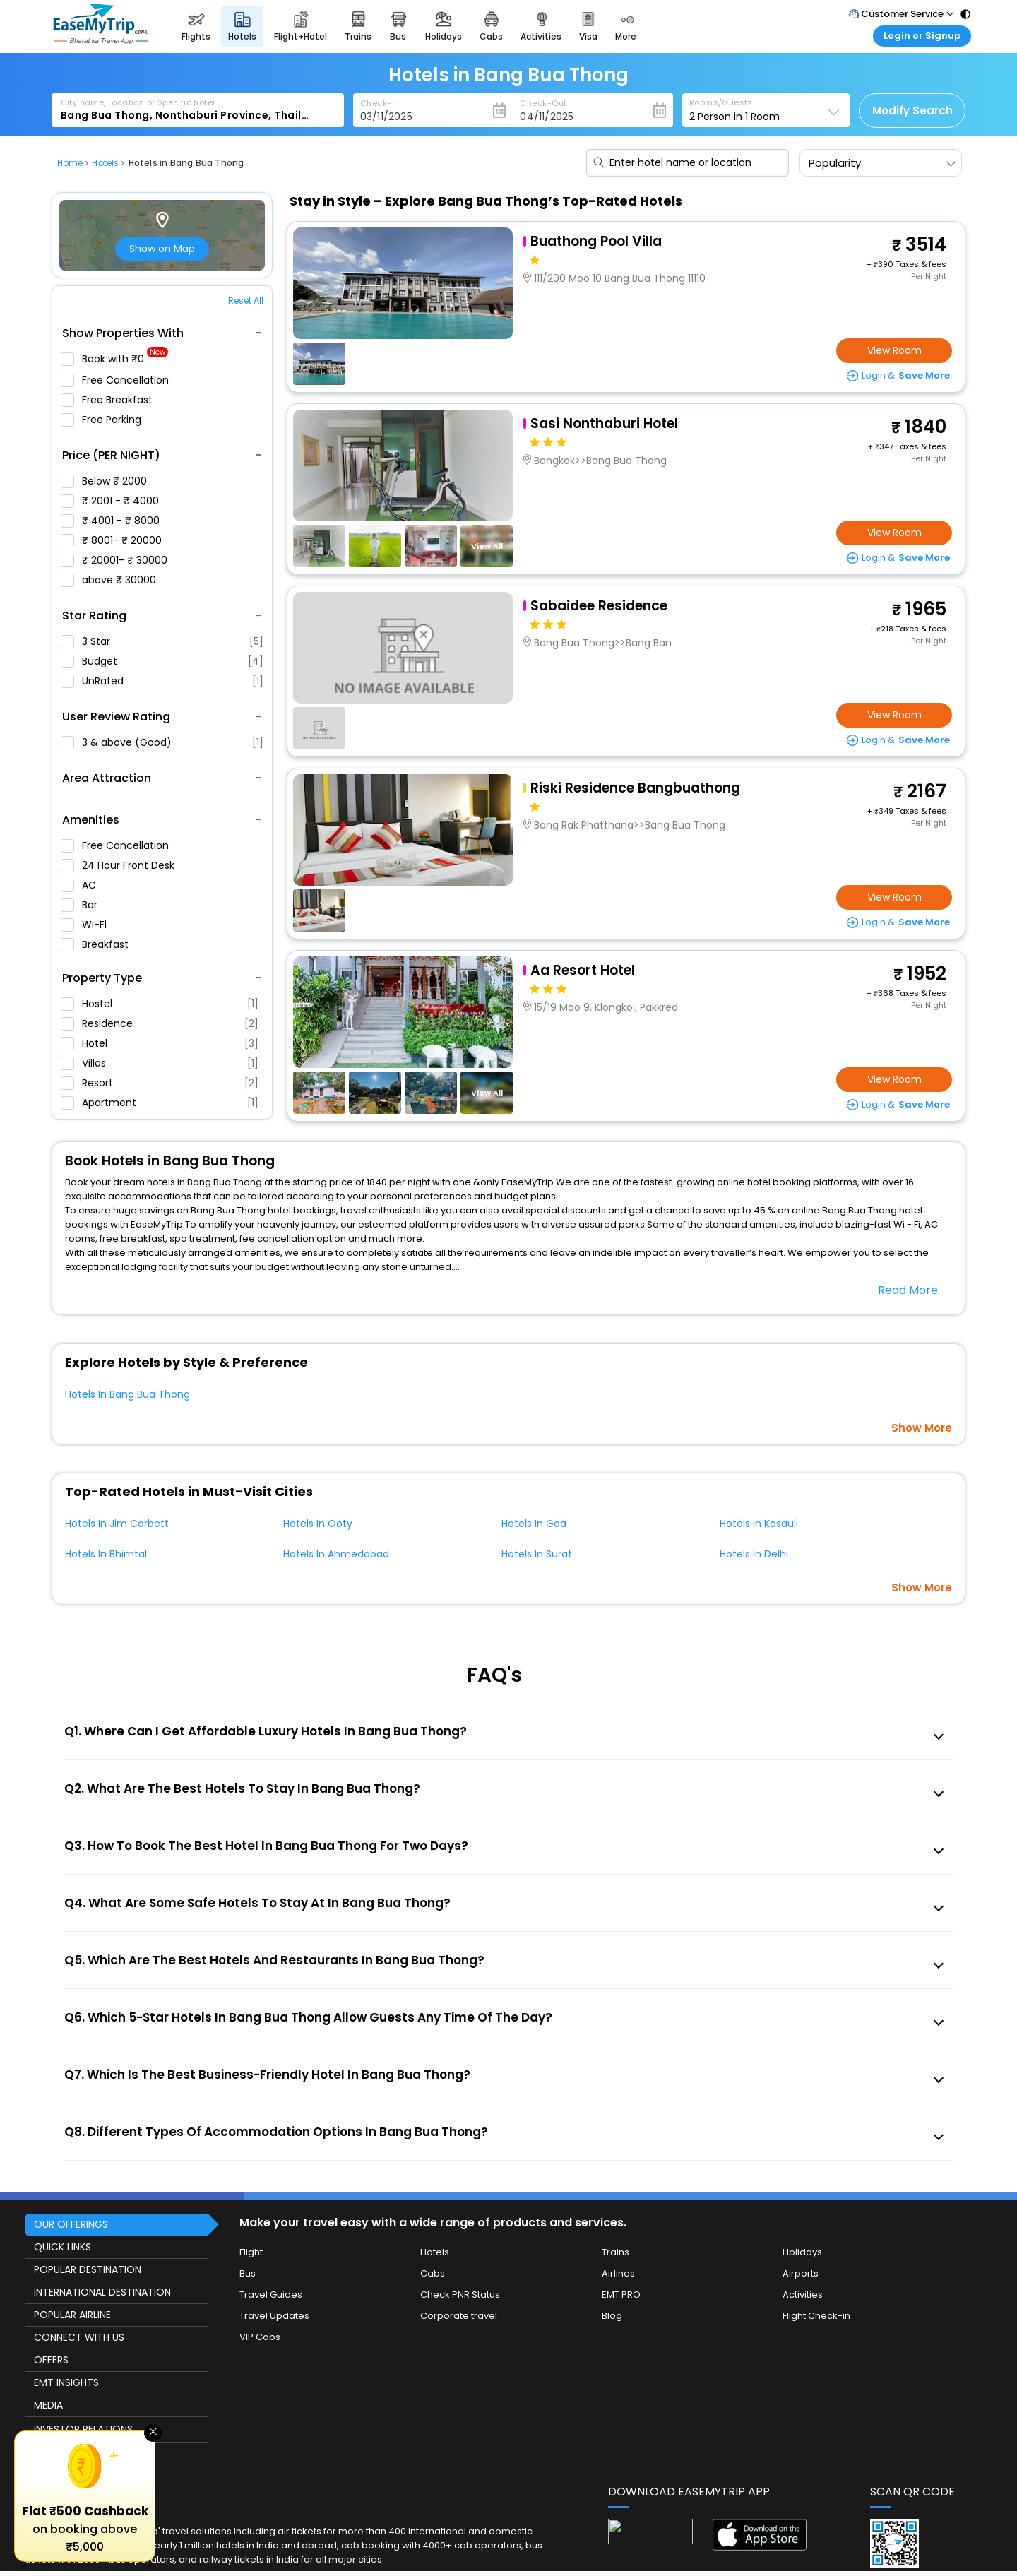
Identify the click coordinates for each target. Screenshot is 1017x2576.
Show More (921, 1427)
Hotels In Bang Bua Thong (127, 1394)
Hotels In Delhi (754, 1554)
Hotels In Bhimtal (106, 1554)
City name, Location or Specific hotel (138, 102)
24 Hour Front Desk (123, 865)
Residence (159, 1023)
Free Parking (107, 419)
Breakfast (101, 944)
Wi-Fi (90, 924)
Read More (908, 1290)
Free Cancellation (121, 380)
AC (84, 885)
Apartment (159, 1102)
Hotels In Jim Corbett (117, 1523)
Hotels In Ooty (317, 1523)
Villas (159, 1063)
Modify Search (912, 110)
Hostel (159, 1003)
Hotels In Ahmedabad (336, 1554)
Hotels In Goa (533, 1523)
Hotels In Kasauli (759, 1523)
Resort (159, 1082)
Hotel (159, 1043)
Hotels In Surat (536, 1554)
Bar (85, 904)
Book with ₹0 (114, 359)
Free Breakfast (113, 399)
